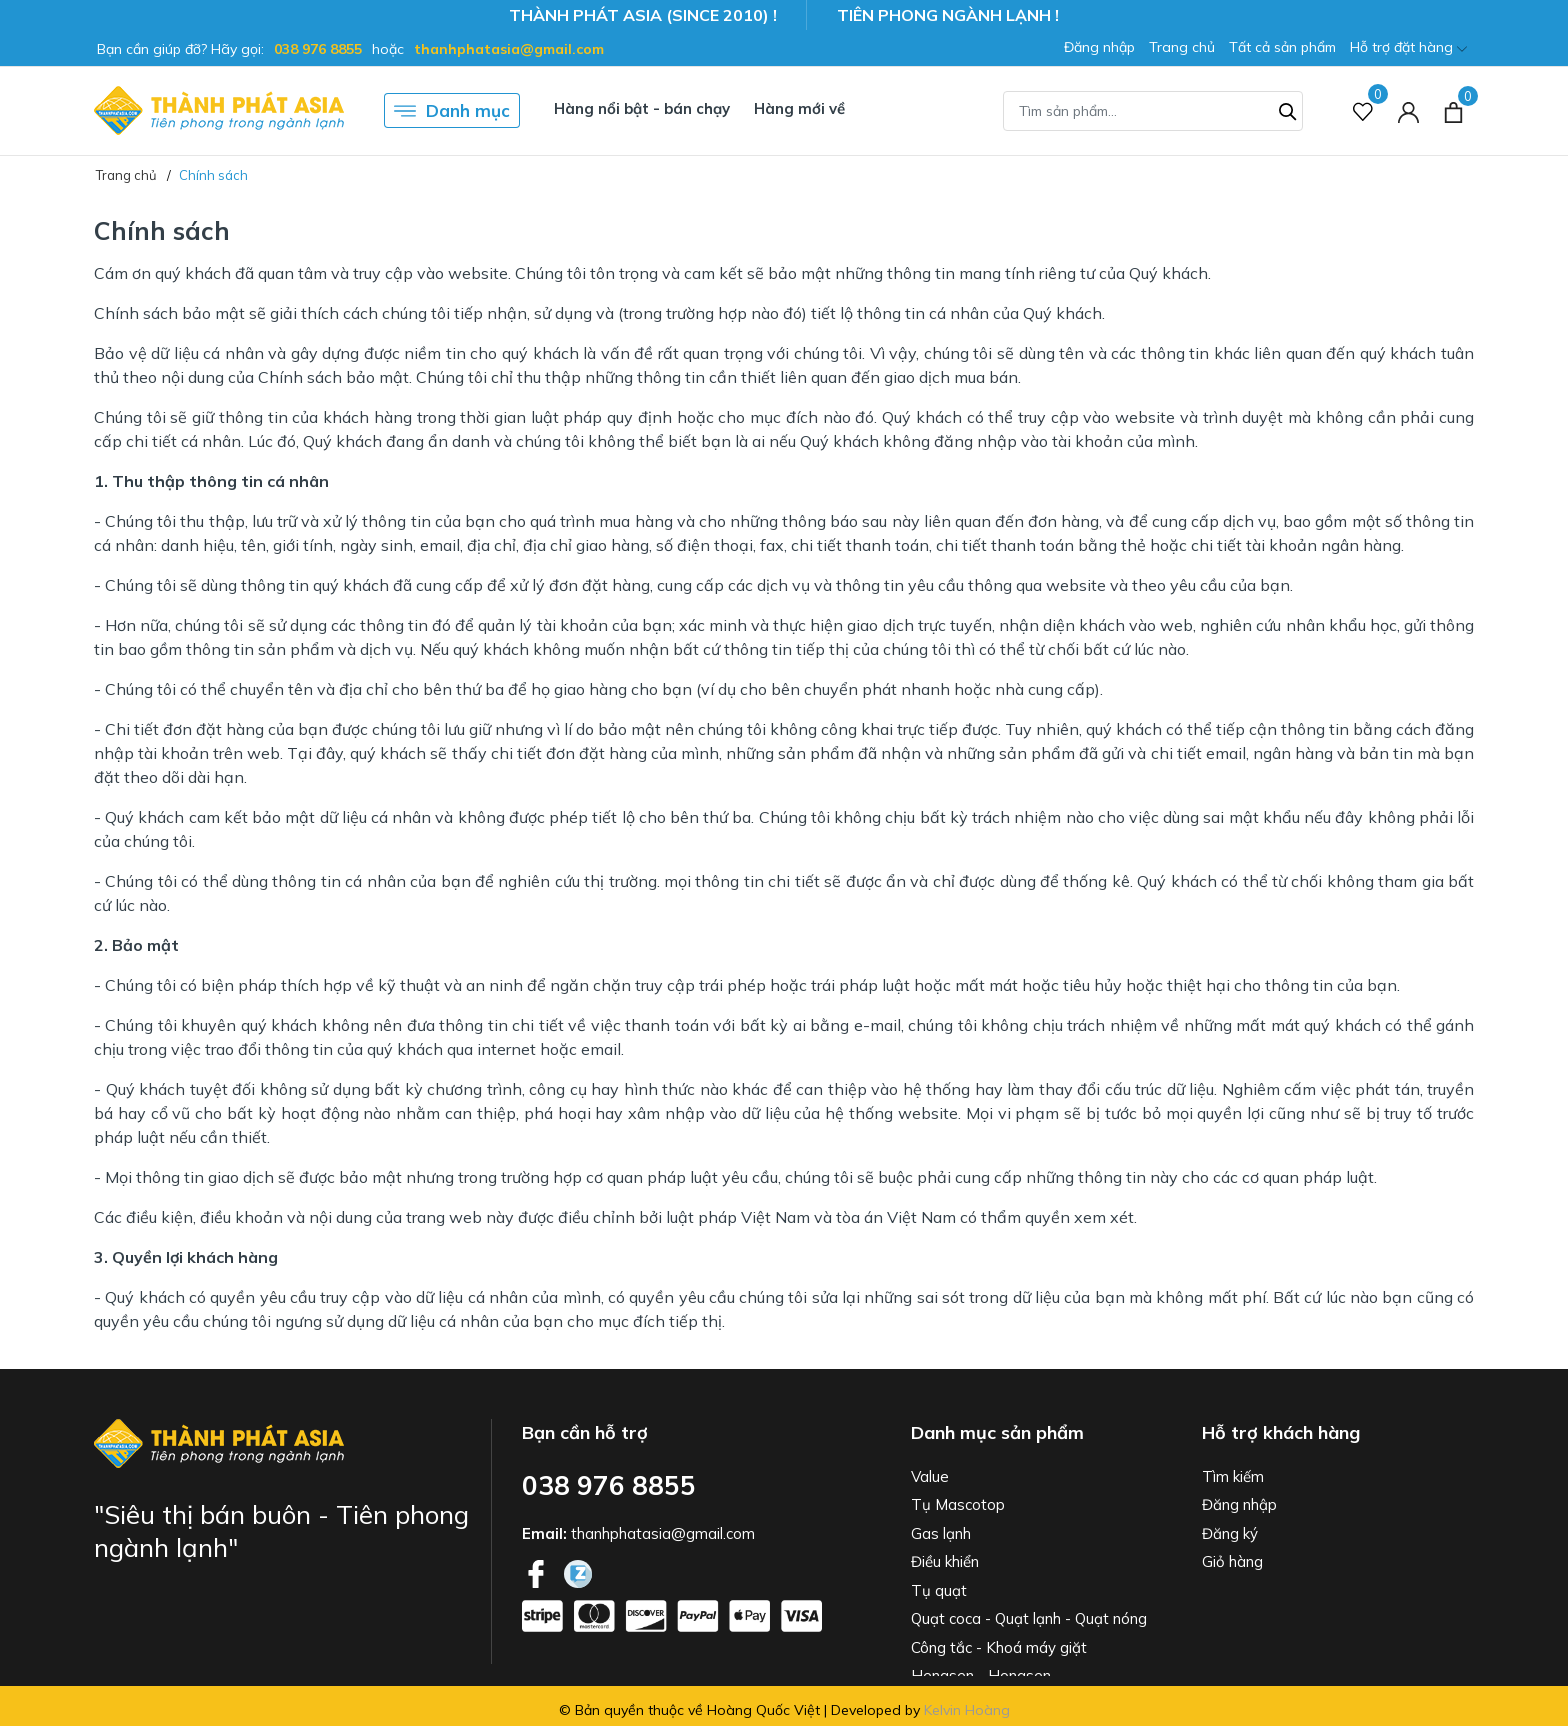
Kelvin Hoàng (967, 1710)
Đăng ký (1230, 1533)
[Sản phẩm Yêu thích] (1363, 110)
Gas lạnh (941, 1533)
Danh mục (452, 111)
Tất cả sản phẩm (1282, 47)
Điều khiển (945, 1561)
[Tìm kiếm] (1288, 109)
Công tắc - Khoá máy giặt (999, 1647)
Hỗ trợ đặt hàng (1408, 48)
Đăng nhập (1099, 47)
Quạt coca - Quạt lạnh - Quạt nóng (1029, 1618)
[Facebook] (538, 1572)
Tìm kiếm (1233, 1476)
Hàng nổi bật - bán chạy (642, 108)
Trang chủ (1182, 47)
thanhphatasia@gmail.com (509, 49)
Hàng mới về (799, 108)
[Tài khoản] (1408, 110)
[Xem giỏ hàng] (1453, 110)
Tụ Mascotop (958, 1504)
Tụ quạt (939, 1590)
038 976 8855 (318, 49)
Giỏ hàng (1232, 1561)
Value (930, 1476)
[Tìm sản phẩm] (1153, 111)
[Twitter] (578, 1572)
